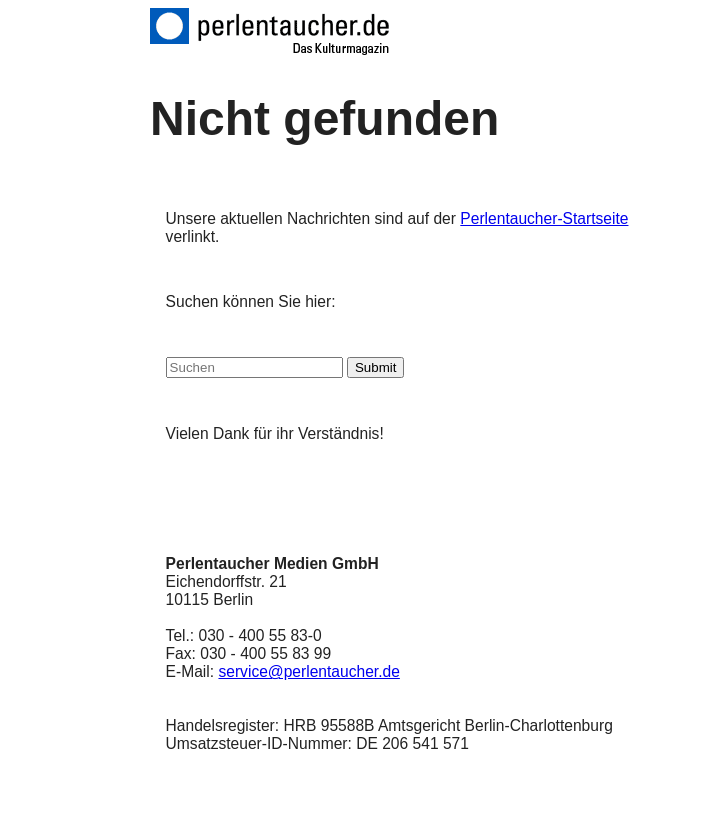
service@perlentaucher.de (308, 671)
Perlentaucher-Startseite (544, 218)
